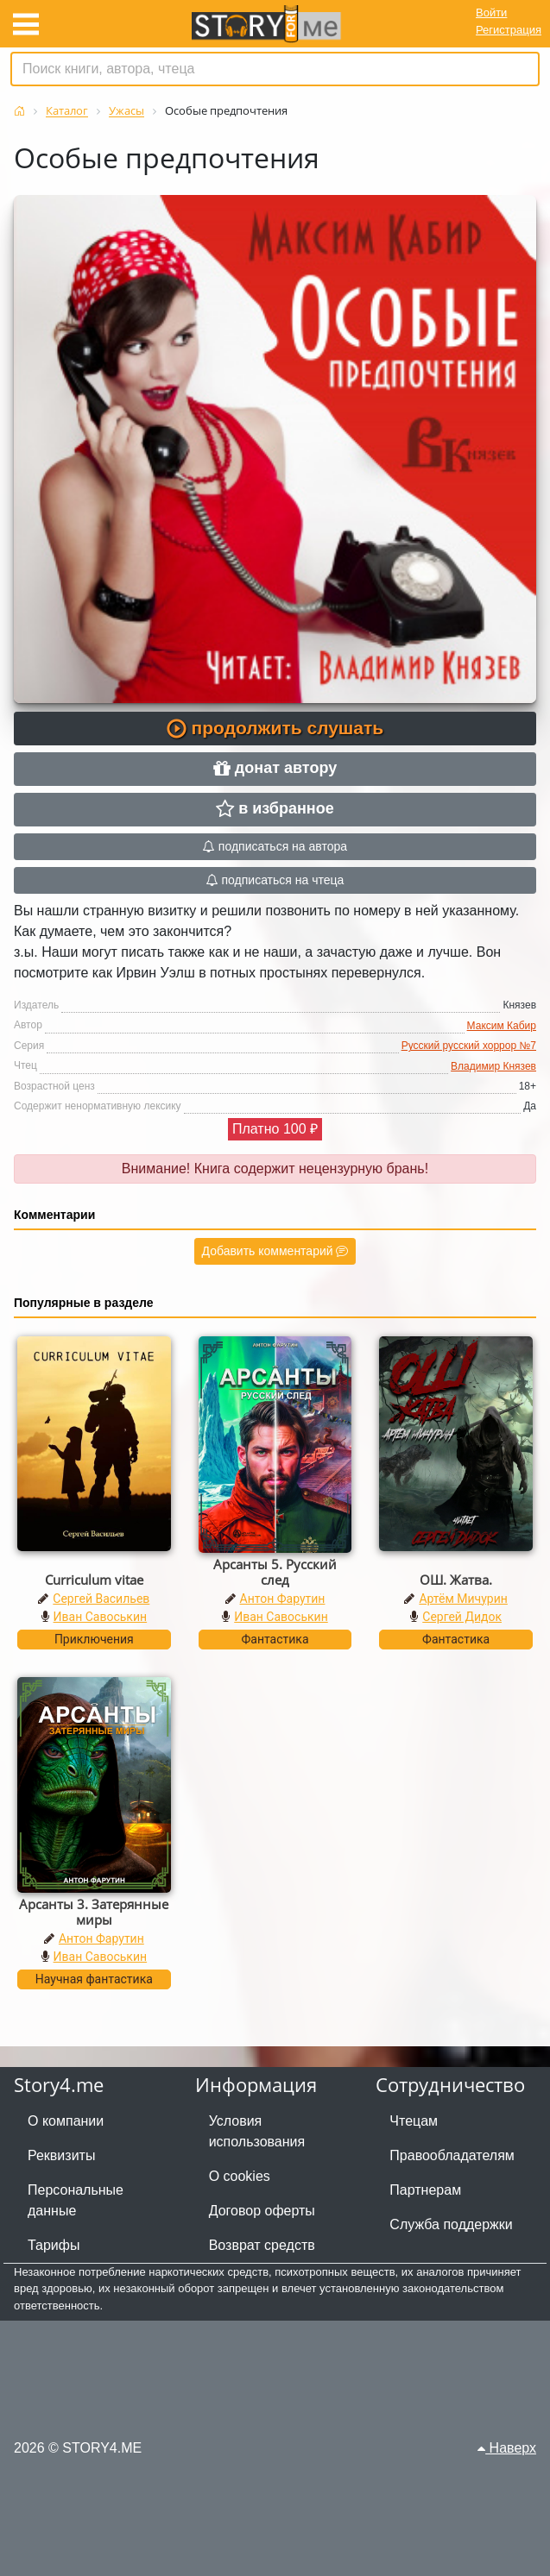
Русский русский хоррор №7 (468, 1046)
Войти (491, 12)
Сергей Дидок (462, 1617)
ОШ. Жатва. (456, 1579)
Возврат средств (262, 2245)
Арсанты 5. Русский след (275, 1571)
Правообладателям (452, 2155)
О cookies (239, 2176)
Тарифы (53, 2245)
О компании (66, 2121)
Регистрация (508, 29)
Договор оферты (262, 2210)
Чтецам (413, 2121)
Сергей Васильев (101, 1598)
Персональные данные (75, 2200)
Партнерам (425, 2190)
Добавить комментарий (275, 1251)
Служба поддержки (450, 2224)
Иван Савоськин (101, 1617)
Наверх (506, 2448)
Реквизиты (61, 2155)
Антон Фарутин (283, 1598)
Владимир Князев (493, 1066)
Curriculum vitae (94, 1579)
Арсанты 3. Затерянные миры (93, 1911)
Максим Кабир (501, 1026)
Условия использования (257, 2131)
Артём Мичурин (463, 1598)
